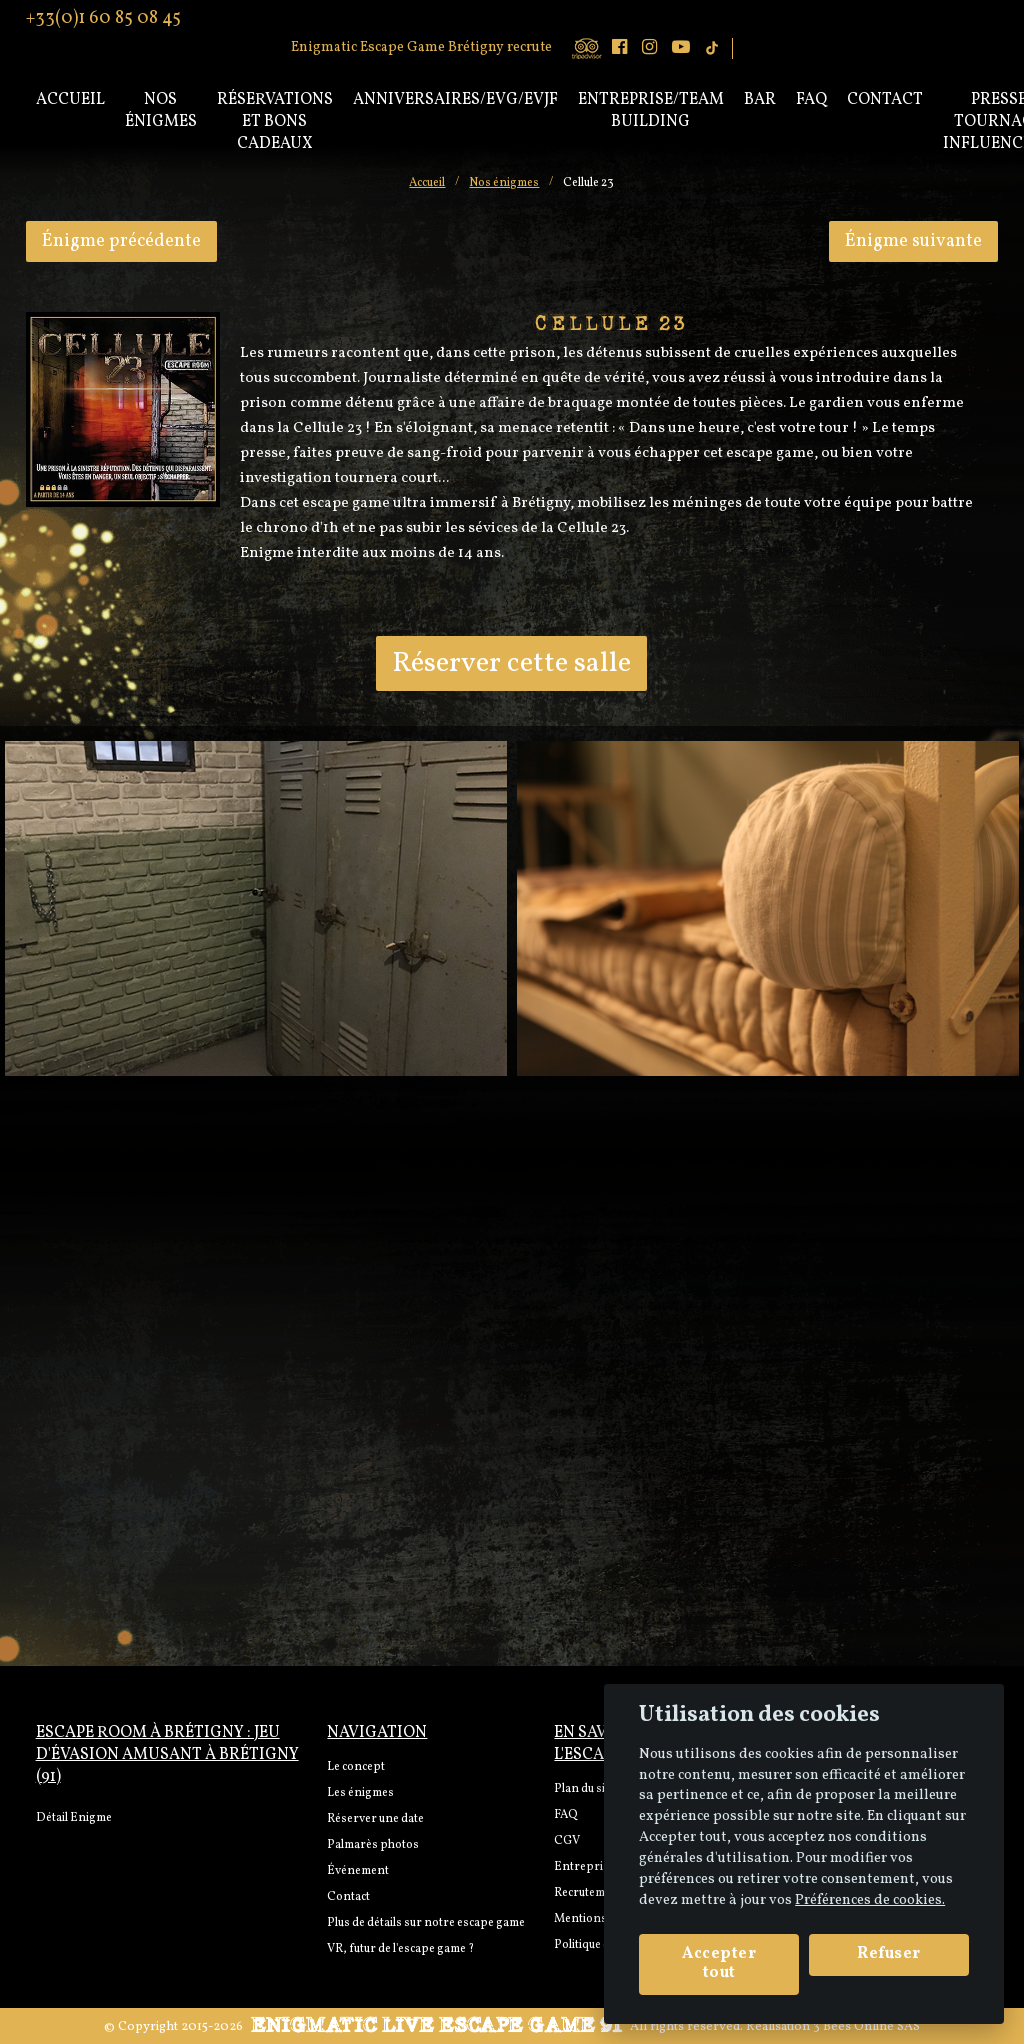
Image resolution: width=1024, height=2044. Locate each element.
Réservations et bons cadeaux (275, 122)
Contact (885, 100)
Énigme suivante (913, 241)
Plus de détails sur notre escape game (426, 1923)
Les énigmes (360, 1793)
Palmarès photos (373, 1845)
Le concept (356, 1767)
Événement (358, 1871)
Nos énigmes (161, 111)
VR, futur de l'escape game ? (400, 1949)
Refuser (889, 1954)
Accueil (70, 100)
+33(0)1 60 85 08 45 (103, 17)
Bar (760, 100)
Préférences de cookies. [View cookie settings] (870, 1900)
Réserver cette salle (511, 663)
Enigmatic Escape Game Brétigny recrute (421, 47)
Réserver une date (375, 1819)
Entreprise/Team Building (651, 111)
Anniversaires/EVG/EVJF (455, 100)
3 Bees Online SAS (866, 2027)
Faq (811, 100)
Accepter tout (719, 1963)
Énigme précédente (121, 241)
